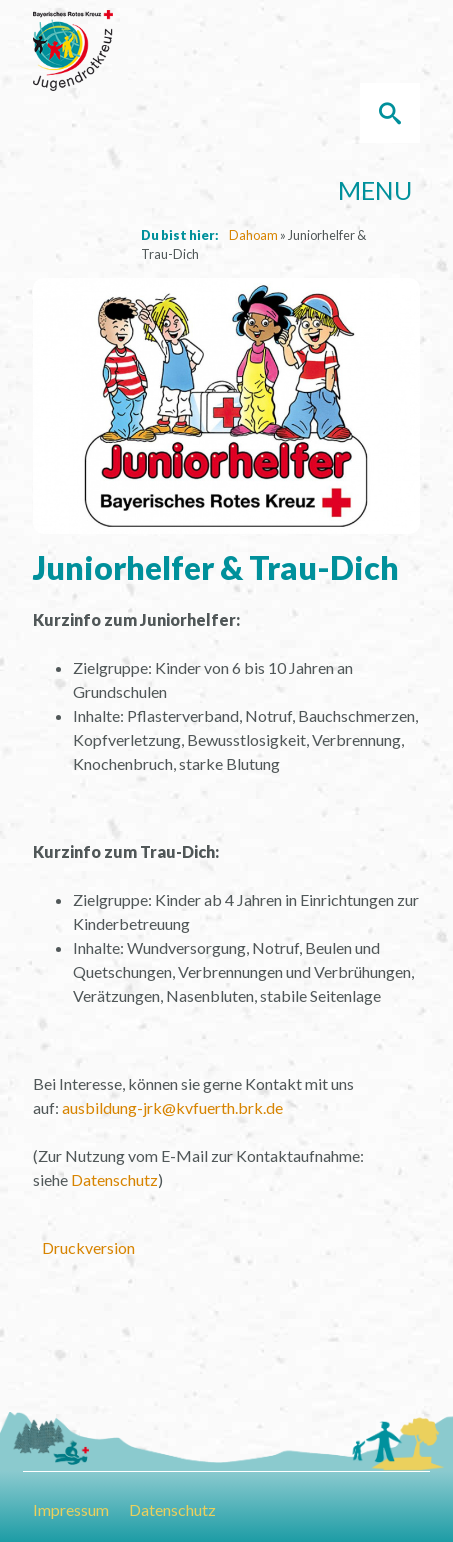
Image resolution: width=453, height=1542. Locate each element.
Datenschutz (114, 1179)
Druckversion (88, 1247)
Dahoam (253, 235)
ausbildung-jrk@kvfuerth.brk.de (172, 1107)
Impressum (71, 1509)
